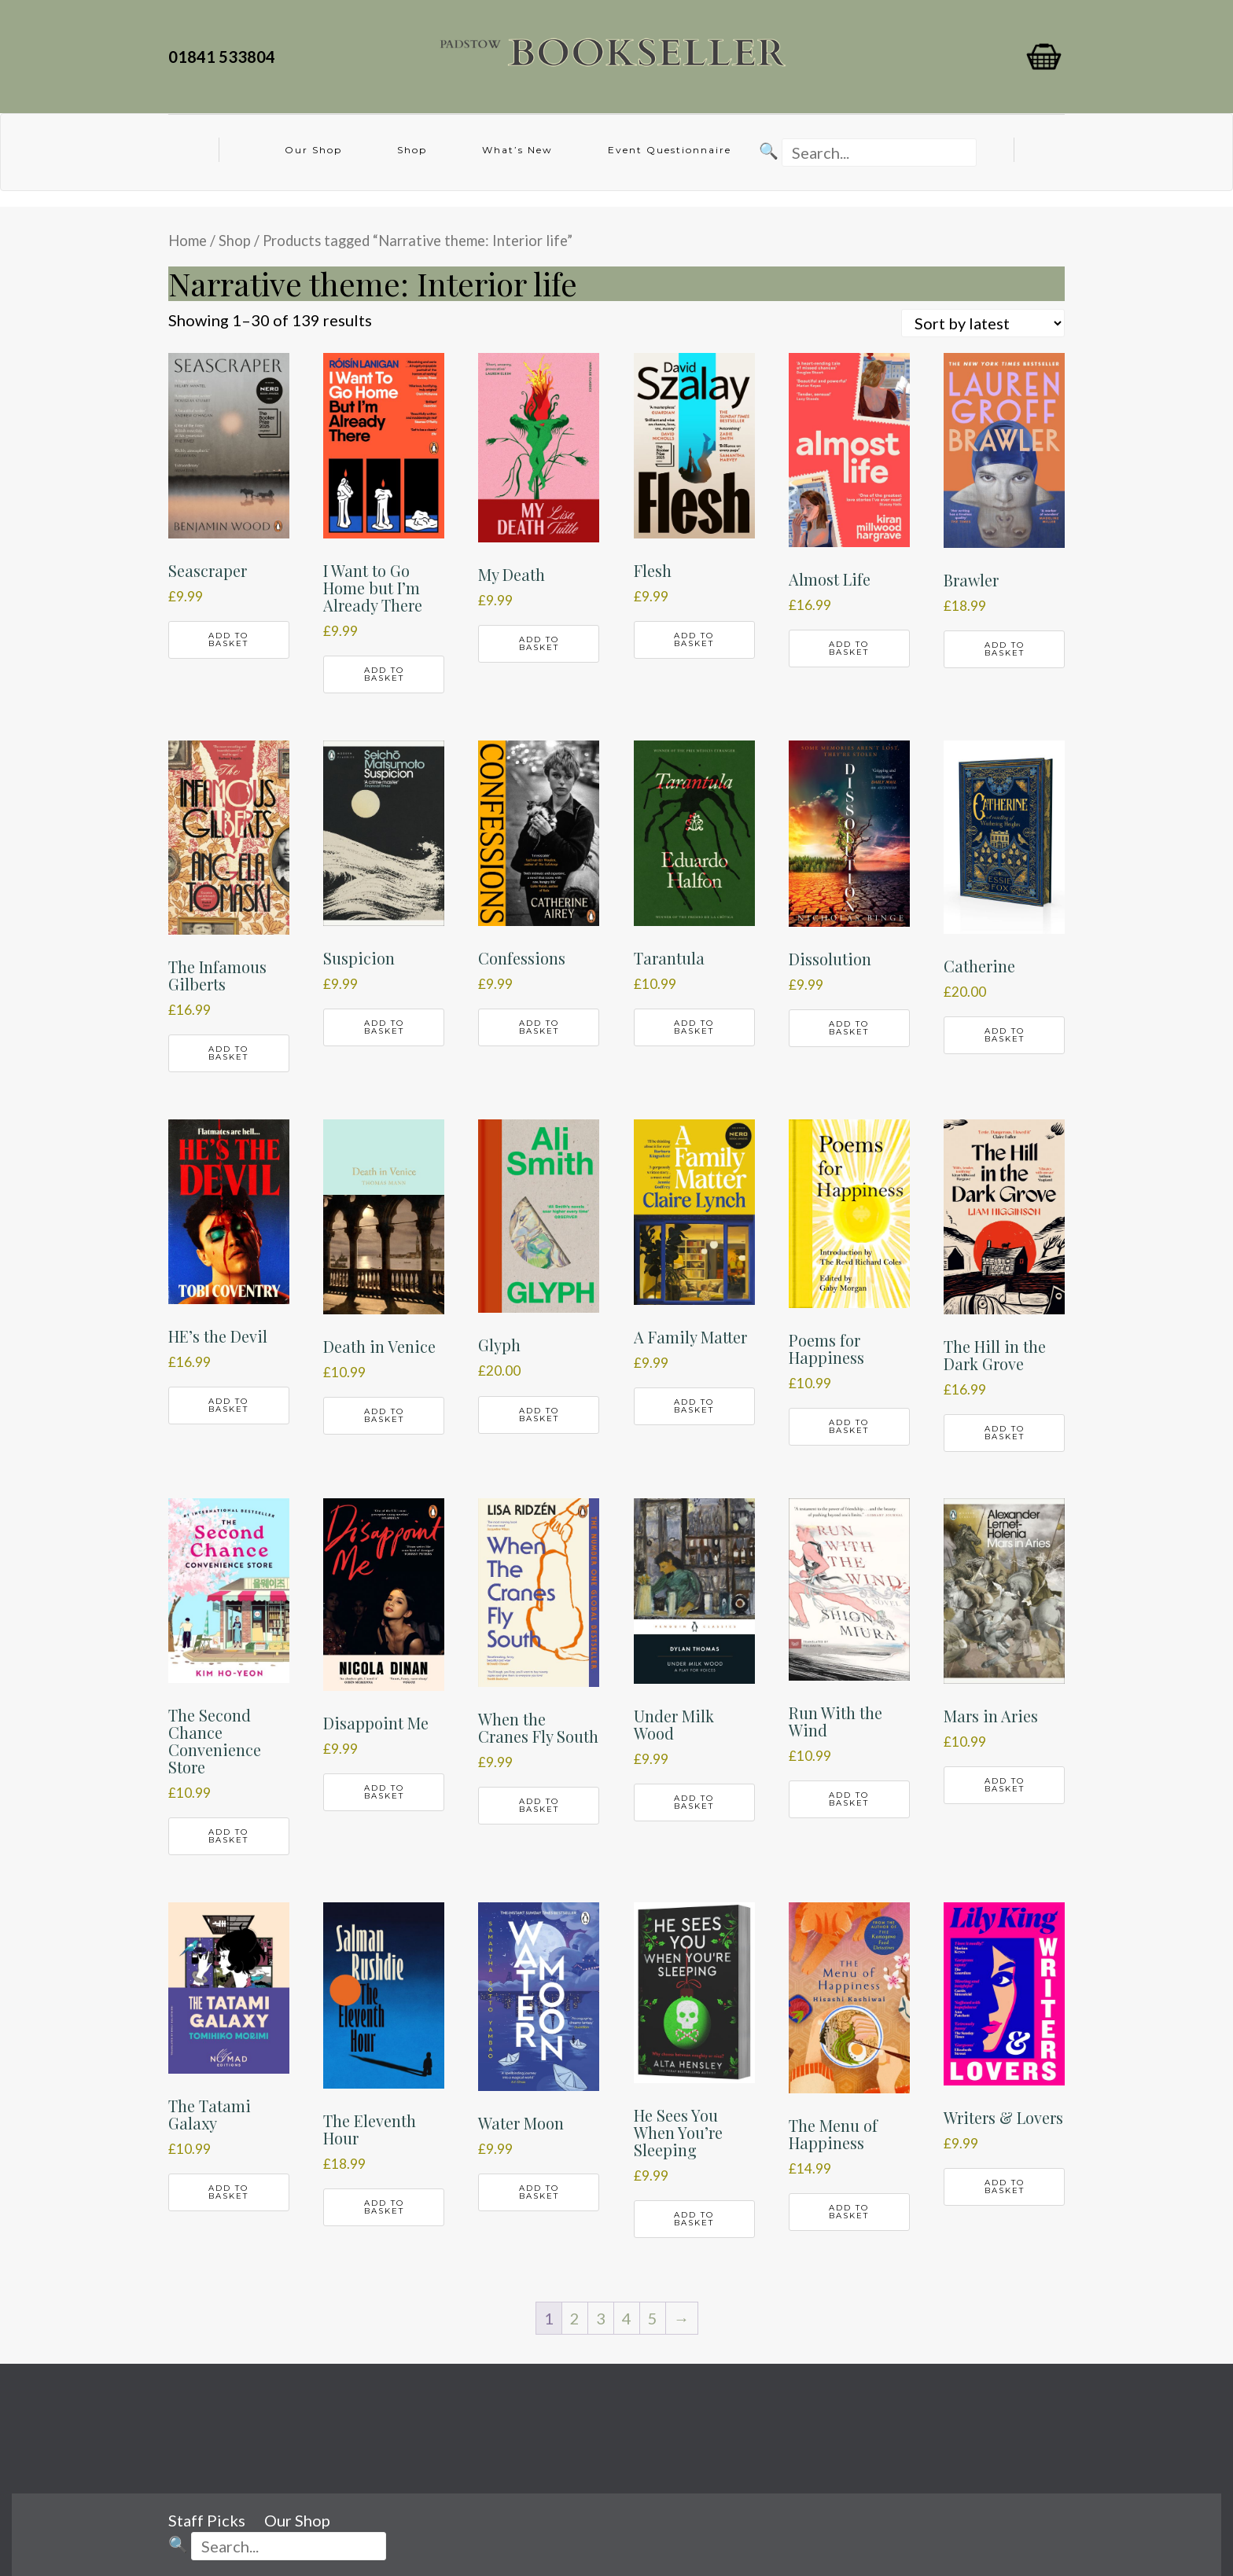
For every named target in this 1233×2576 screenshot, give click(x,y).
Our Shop (313, 150)
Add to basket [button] (228, 639)
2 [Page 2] (575, 2318)
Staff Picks (206, 2520)
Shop (412, 150)
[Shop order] (983, 323)
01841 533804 (225, 56)
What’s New (517, 150)
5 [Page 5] (652, 2318)
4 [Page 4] (626, 2318)
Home (187, 240)
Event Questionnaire (669, 150)
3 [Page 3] (600, 2318)
